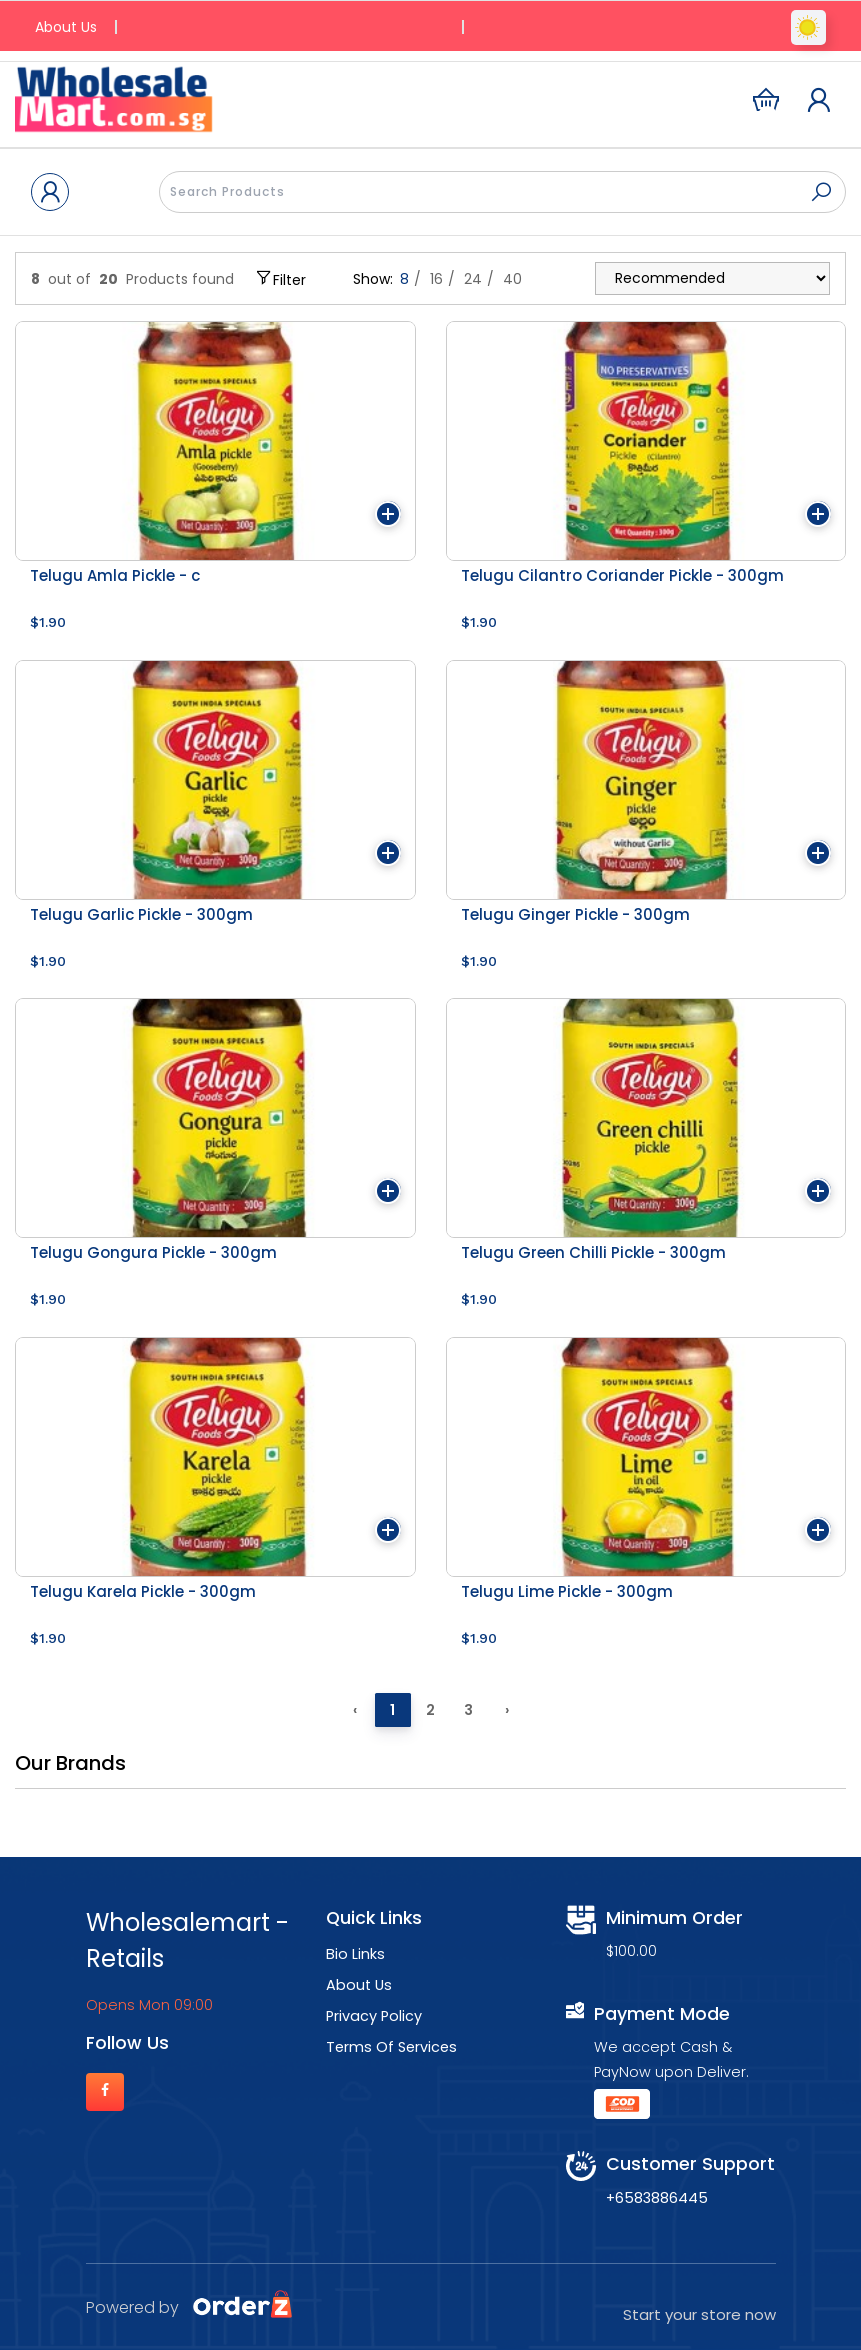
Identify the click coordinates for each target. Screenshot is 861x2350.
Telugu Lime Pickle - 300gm (567, 1591)
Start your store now (699, 2314)
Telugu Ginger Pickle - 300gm (575, 914)
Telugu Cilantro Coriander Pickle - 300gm (622, 575)
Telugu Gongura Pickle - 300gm (153, 1252)
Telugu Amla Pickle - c (115, 575)
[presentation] (503, 192)
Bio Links (355, 1954)
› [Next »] (507, 1710)
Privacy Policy (374, 2016)
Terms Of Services (391, 2047)
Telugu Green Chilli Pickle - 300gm (593, 1252)
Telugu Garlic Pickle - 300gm (141, 914)
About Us (66, 27)
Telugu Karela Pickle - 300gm (143, 1591)
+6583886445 (657, 2198)
